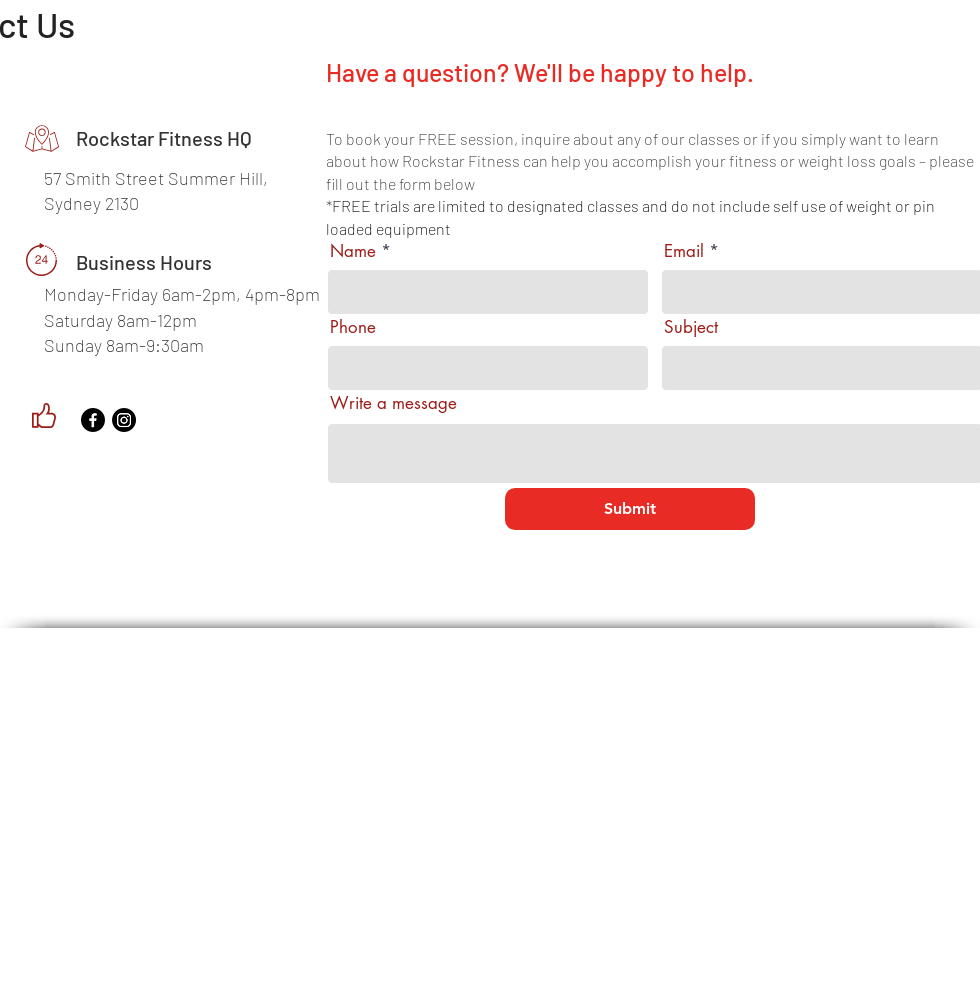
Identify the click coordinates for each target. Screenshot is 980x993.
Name (353, 251)
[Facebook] (93, 420)
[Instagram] (124, 420)
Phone (353, 327)
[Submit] (630, 509)
